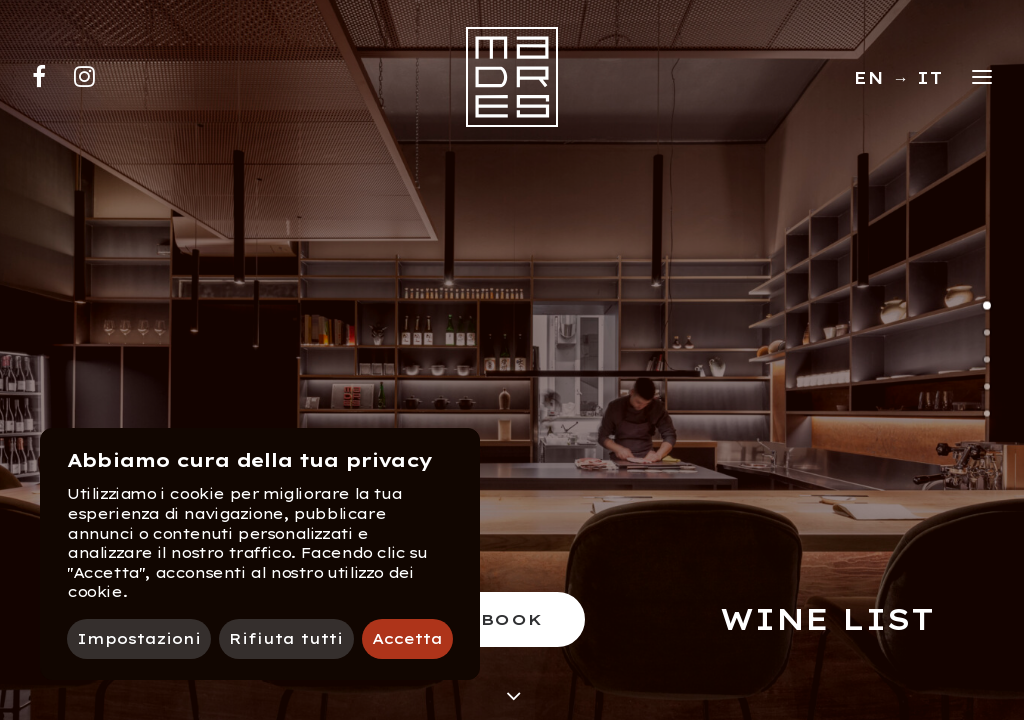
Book (512, 619)
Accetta (407, 639)
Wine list (827, 619)
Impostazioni (139, 639)
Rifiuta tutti (286, 639)
